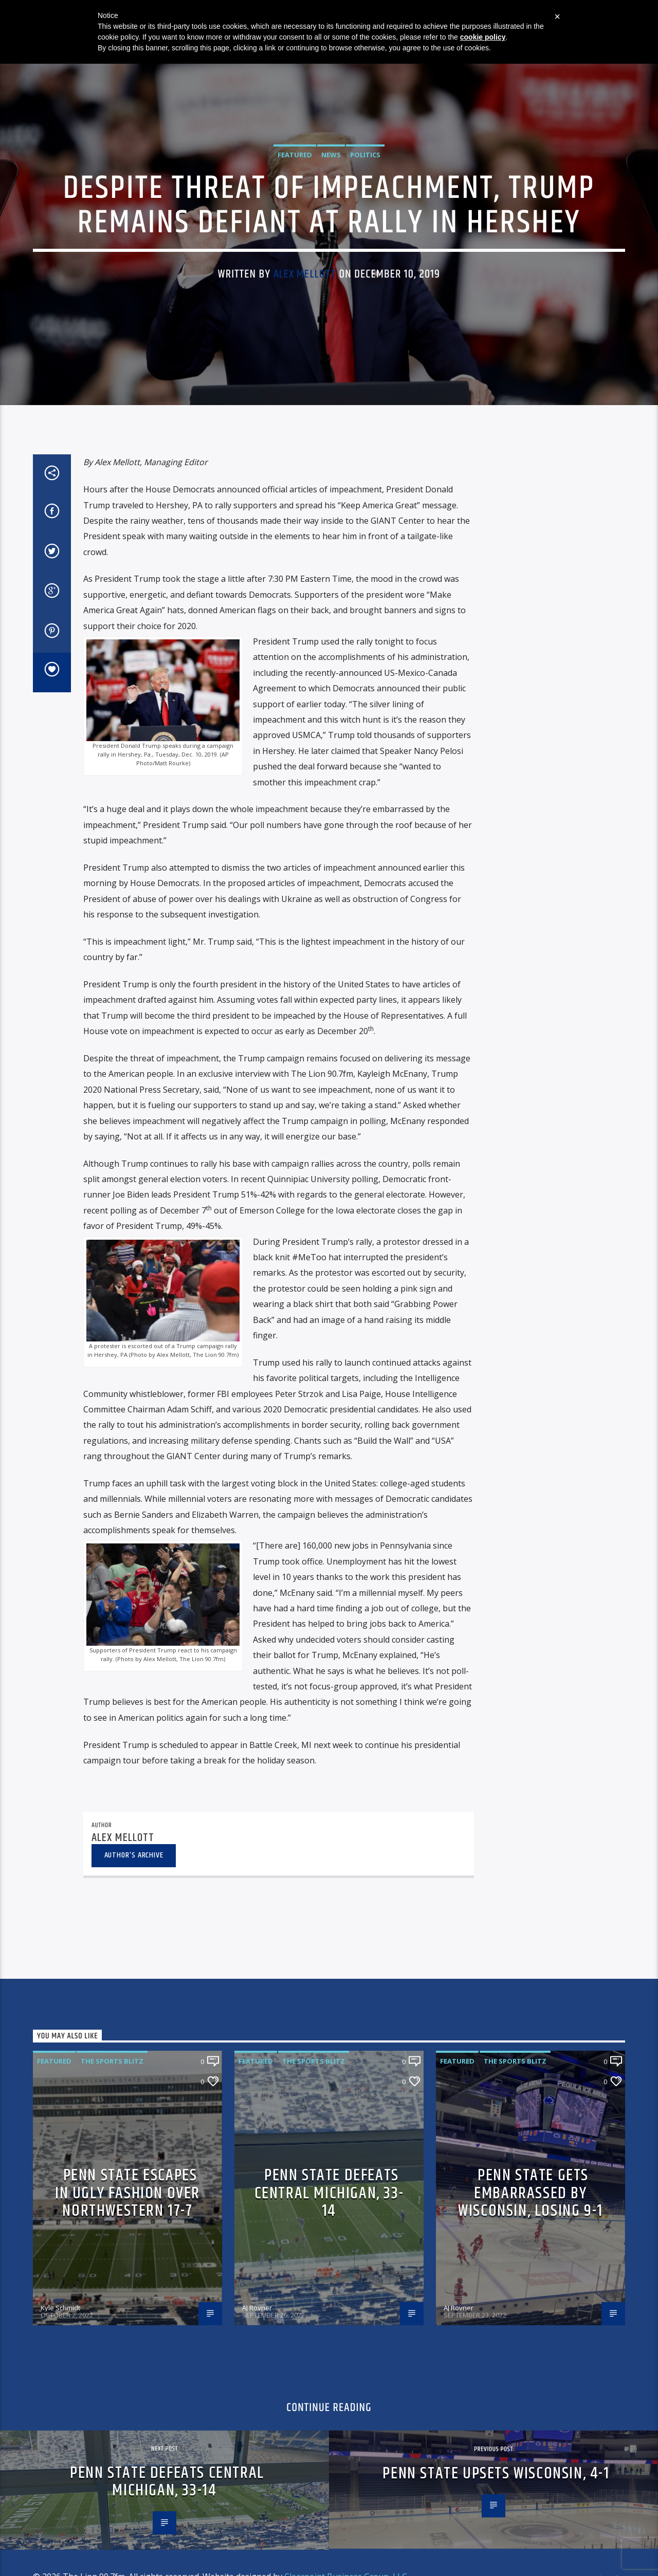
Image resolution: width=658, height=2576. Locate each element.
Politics (365, 399)
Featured (295, 399)
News (331, 399)
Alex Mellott (305, 519)
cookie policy (483, 37)
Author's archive (133, 2389)
